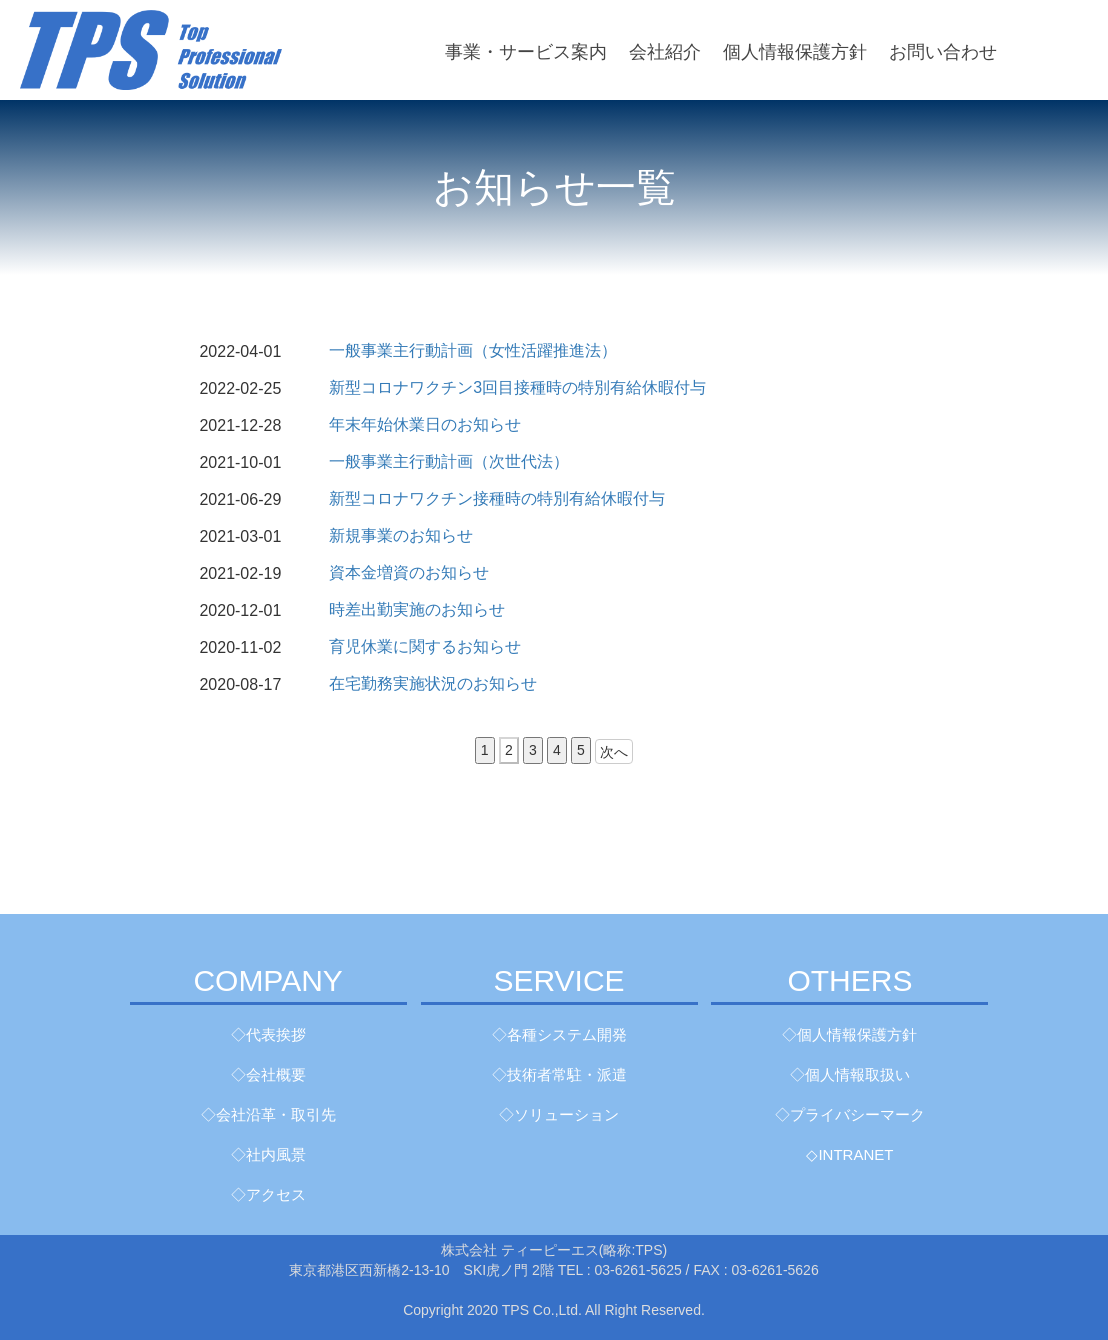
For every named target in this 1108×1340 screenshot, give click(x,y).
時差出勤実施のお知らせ (417, 609)
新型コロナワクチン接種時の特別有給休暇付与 (497, 498)
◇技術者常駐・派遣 (559, 1074)
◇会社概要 (268, 1074)
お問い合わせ (943, 52)
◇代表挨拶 (268, 1034)
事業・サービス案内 (526, 52)
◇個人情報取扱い (850, 1074)
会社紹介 (665, 52)
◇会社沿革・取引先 (268, 1114)
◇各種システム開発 (559, 1034)
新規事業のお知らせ (401, 535)
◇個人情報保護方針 (849, 1034)
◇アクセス (268, 1194)
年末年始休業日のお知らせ (425, 424)
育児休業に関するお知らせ (425, 646)
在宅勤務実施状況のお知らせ (433, 683)
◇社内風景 (268, 1154)
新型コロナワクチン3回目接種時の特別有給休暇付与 (517, 387)
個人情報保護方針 (795, 52)
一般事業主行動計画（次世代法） (449, 461)
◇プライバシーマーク (850, 1114)
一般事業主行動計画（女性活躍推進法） (473, 350)
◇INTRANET (849, 1154)
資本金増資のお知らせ (409, 572)
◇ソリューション (559, 1114)
